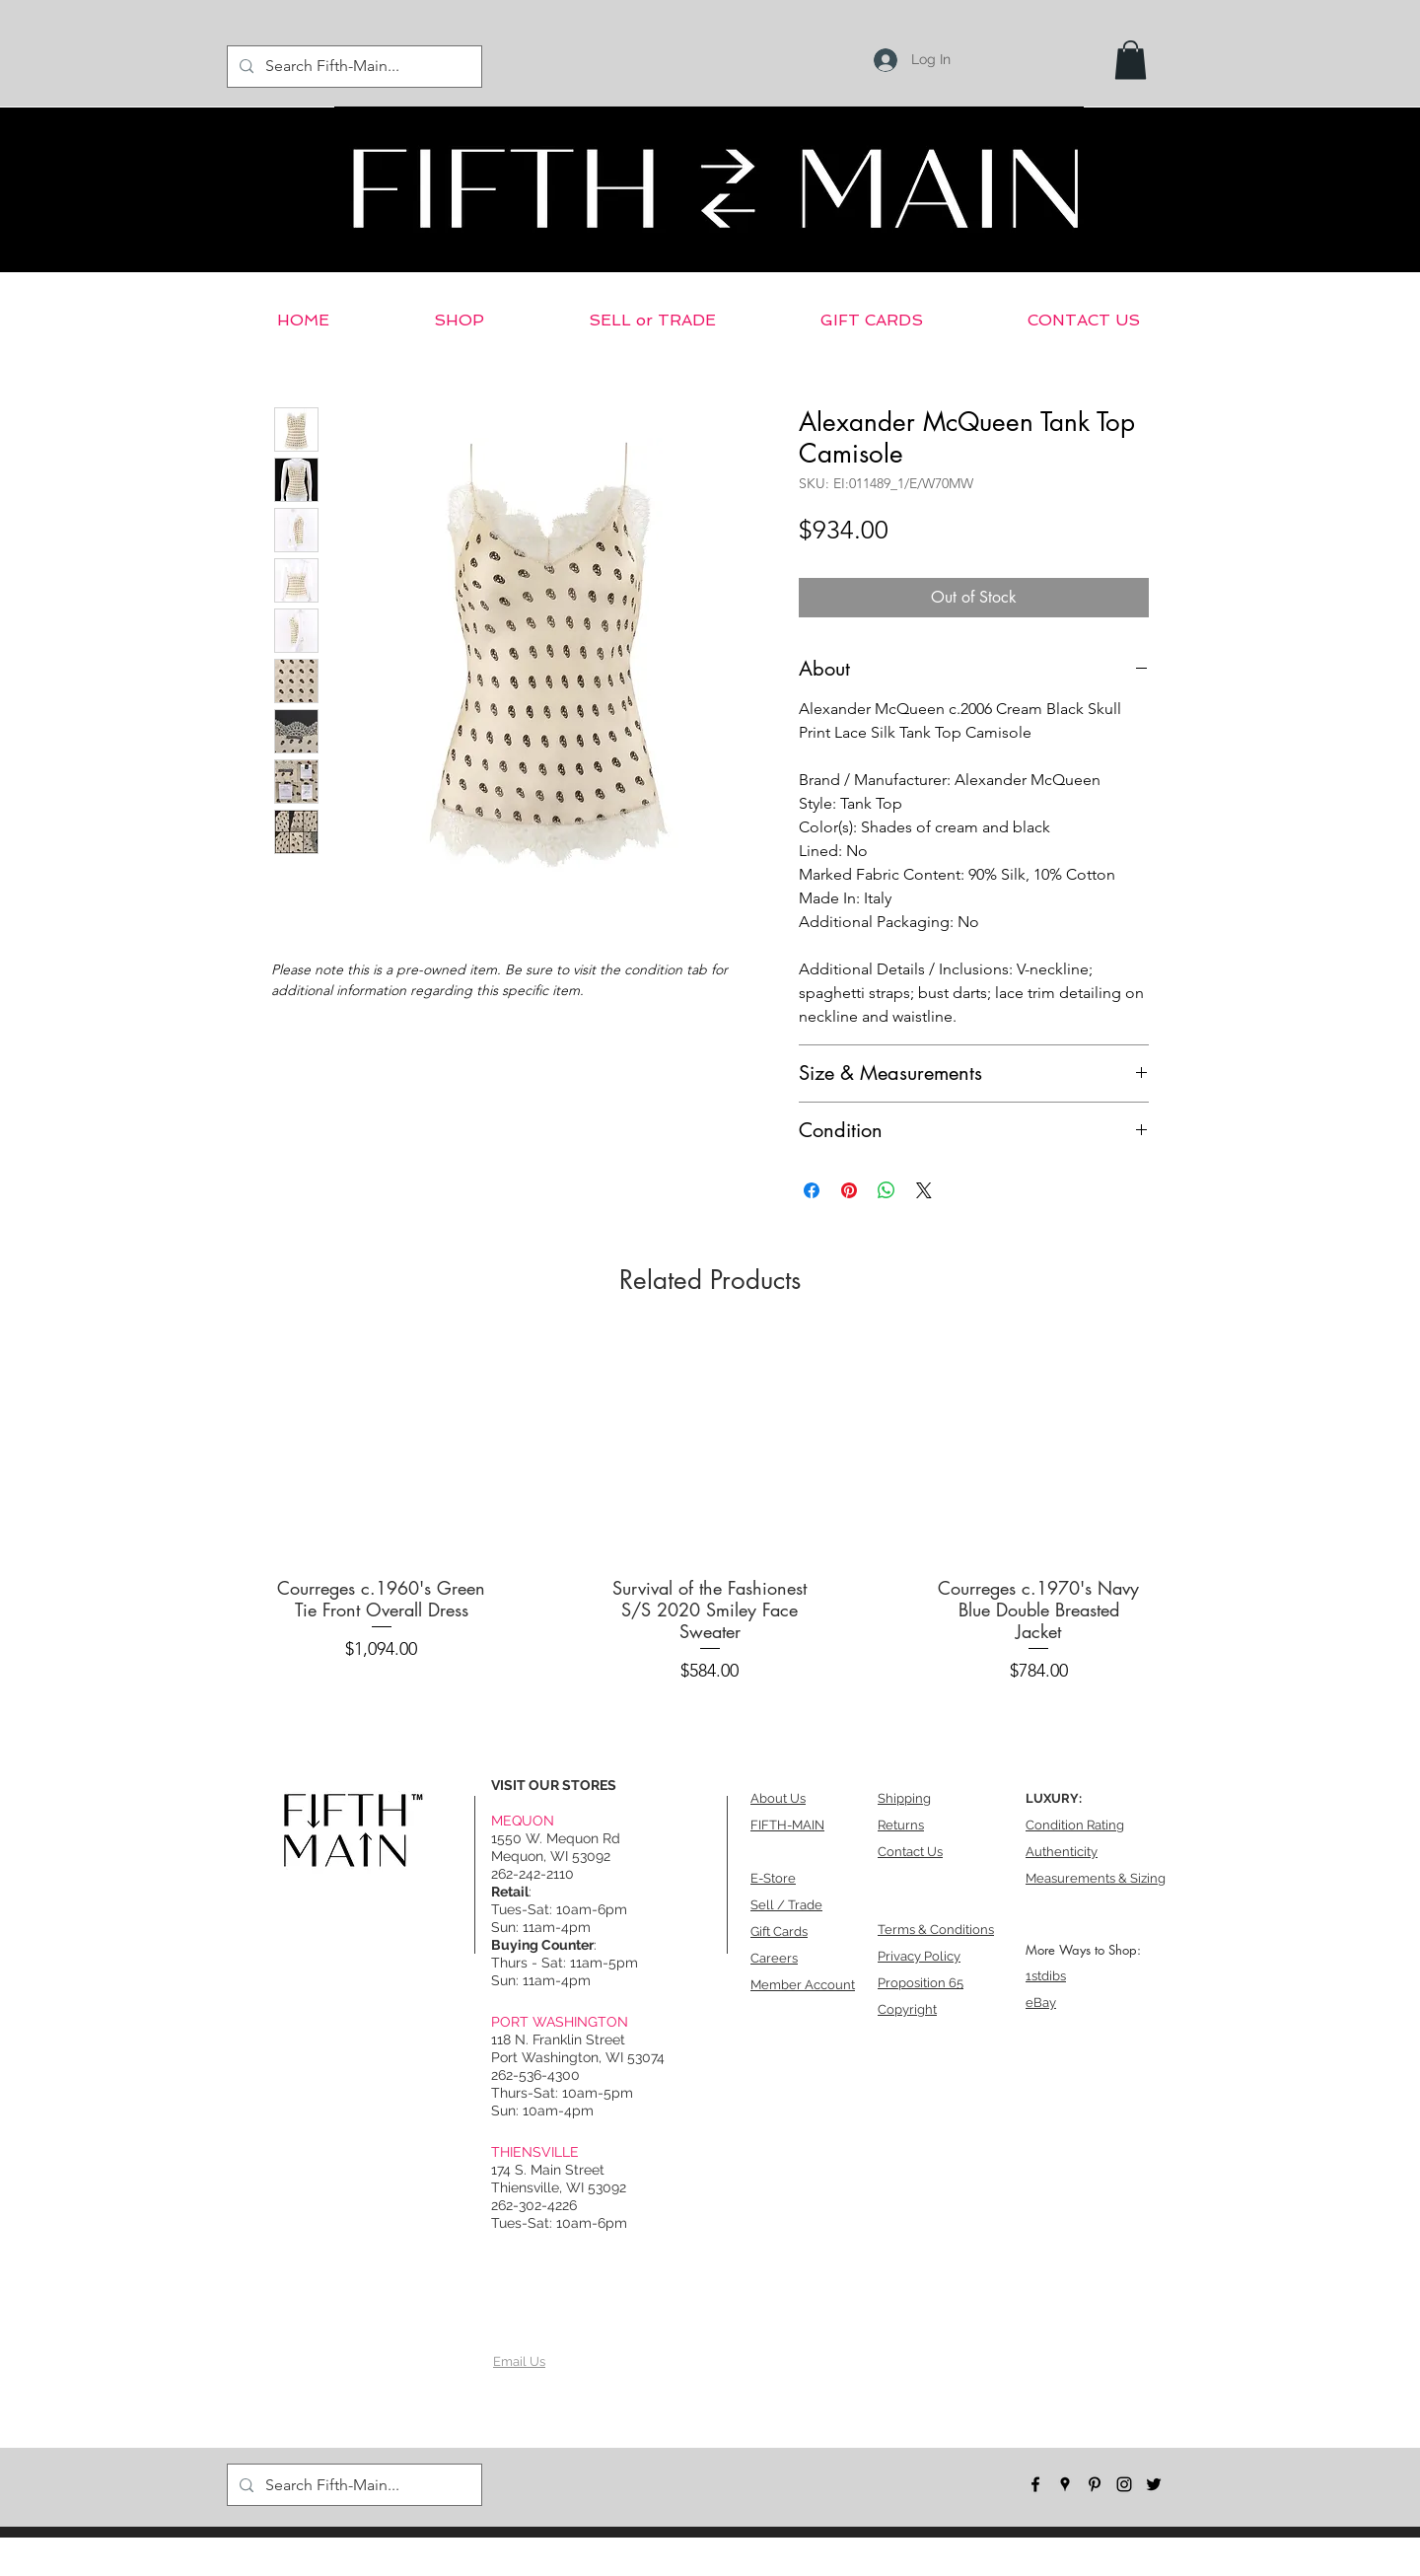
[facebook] (1035, 2484)
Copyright (907, 2009)
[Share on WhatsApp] (886, 1190)
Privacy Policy (919, 1956)
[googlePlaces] (1065, 2484)
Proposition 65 (920, 1982)
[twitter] (1154, 2484)
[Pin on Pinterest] (849, 1190)
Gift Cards (779, 1931)
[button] (1130, 59)
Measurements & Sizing (1096, 1878)
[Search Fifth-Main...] (352, 66)
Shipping (904, 1798)
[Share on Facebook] (811, 1190)
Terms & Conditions (936, 1929)
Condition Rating (1075, 1825)
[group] (710, 1512)
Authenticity (1062, 1851)
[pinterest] (1094, 2484)
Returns (901, 1825)
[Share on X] (924, 1190)
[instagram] (1124, 2484)
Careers (774, 1958)
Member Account (802, 1984)
